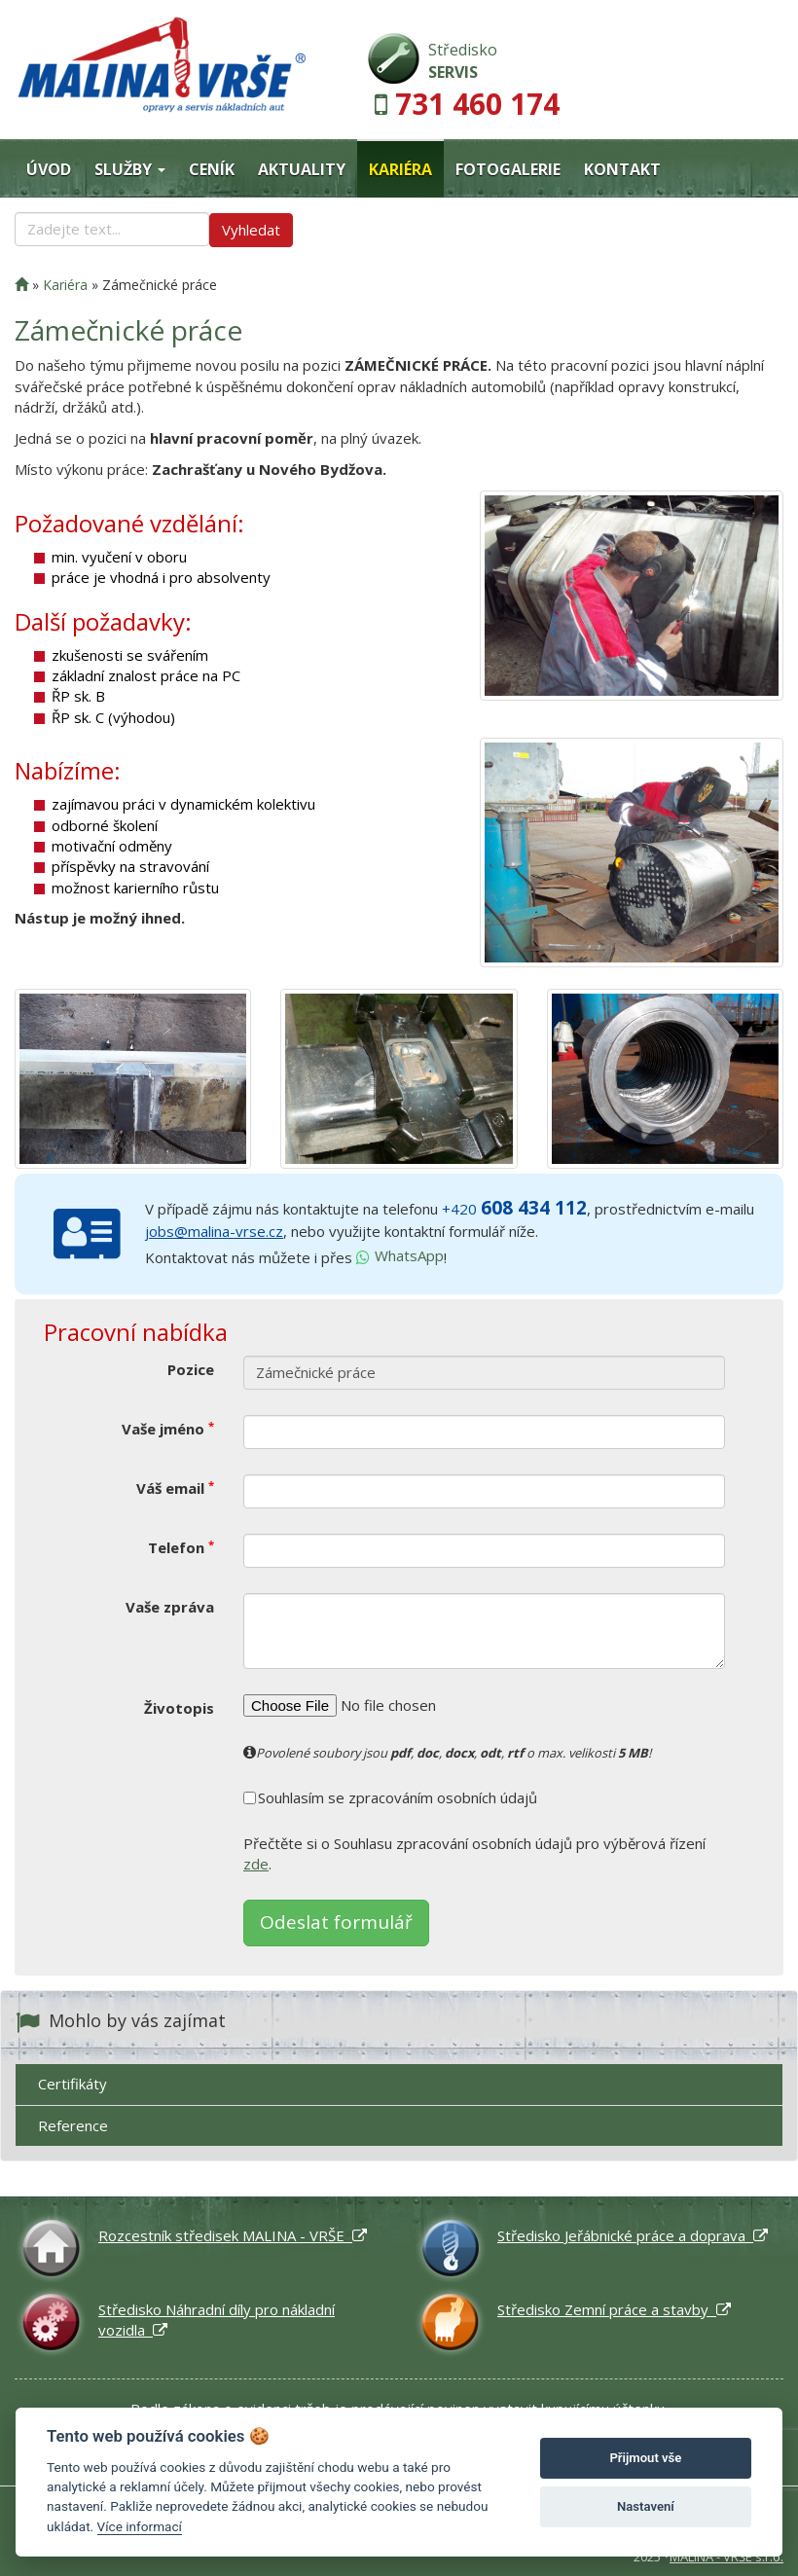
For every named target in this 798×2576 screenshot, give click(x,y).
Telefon (181, 1547)
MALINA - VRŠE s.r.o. (726, 2556)
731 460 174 (477, 104)
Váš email (175, 1488)
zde (256, 1863)
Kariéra (400, 169)
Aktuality (301, 169)
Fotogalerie (508, 169)
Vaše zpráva (170, 1606)
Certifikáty (72, 2083)
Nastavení (645, 2506)
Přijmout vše (645, 2457)
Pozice (190, 1369)
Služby (129, 169)
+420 (514, 1208)
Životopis (179, 1708)
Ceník (212, 169)
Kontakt (622, 169)
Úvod (48, 169)
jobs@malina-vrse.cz (214, 1231)
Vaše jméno (168, 1428)
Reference (73, 2125)
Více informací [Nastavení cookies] (139, 2526)
